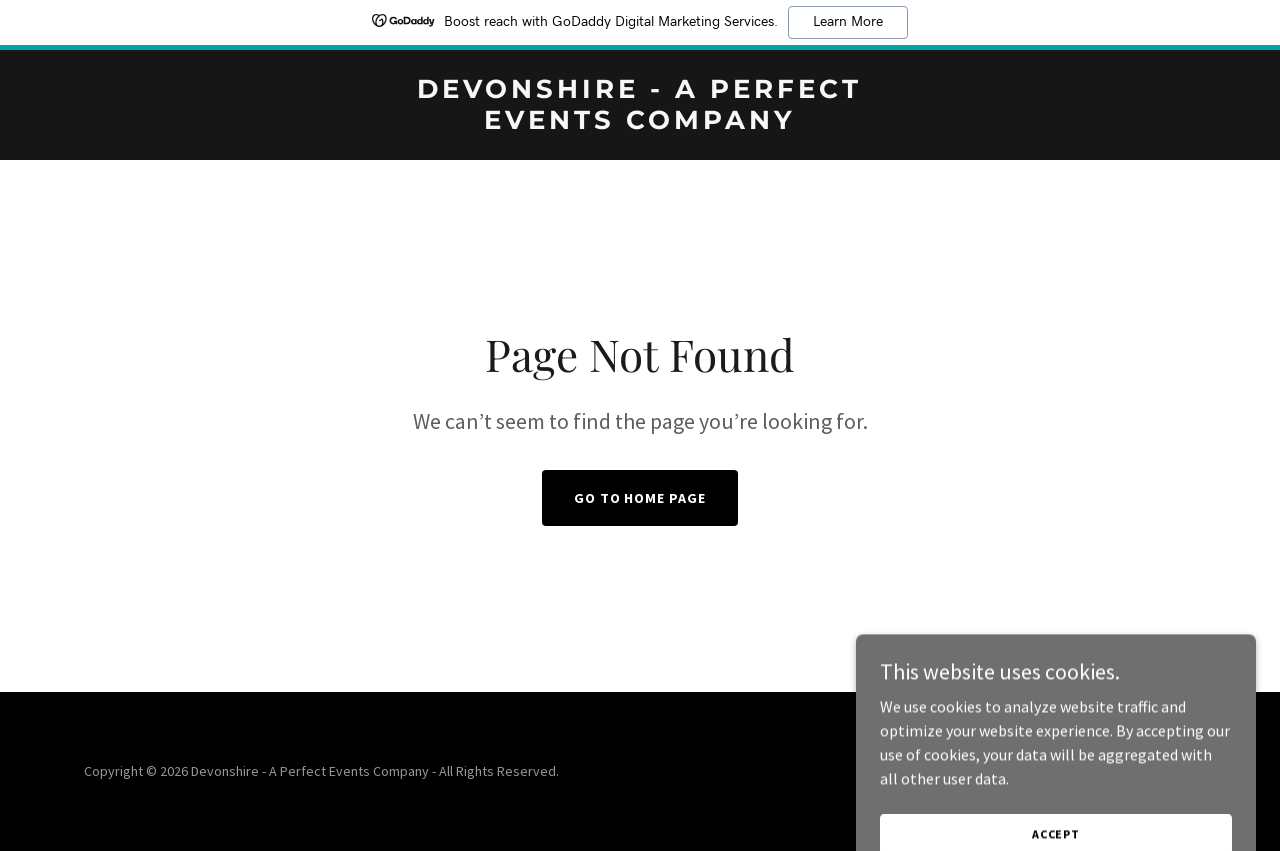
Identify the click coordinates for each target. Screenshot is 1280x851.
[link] (640, 123)
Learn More (848, 22)
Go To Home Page (640, 498)
